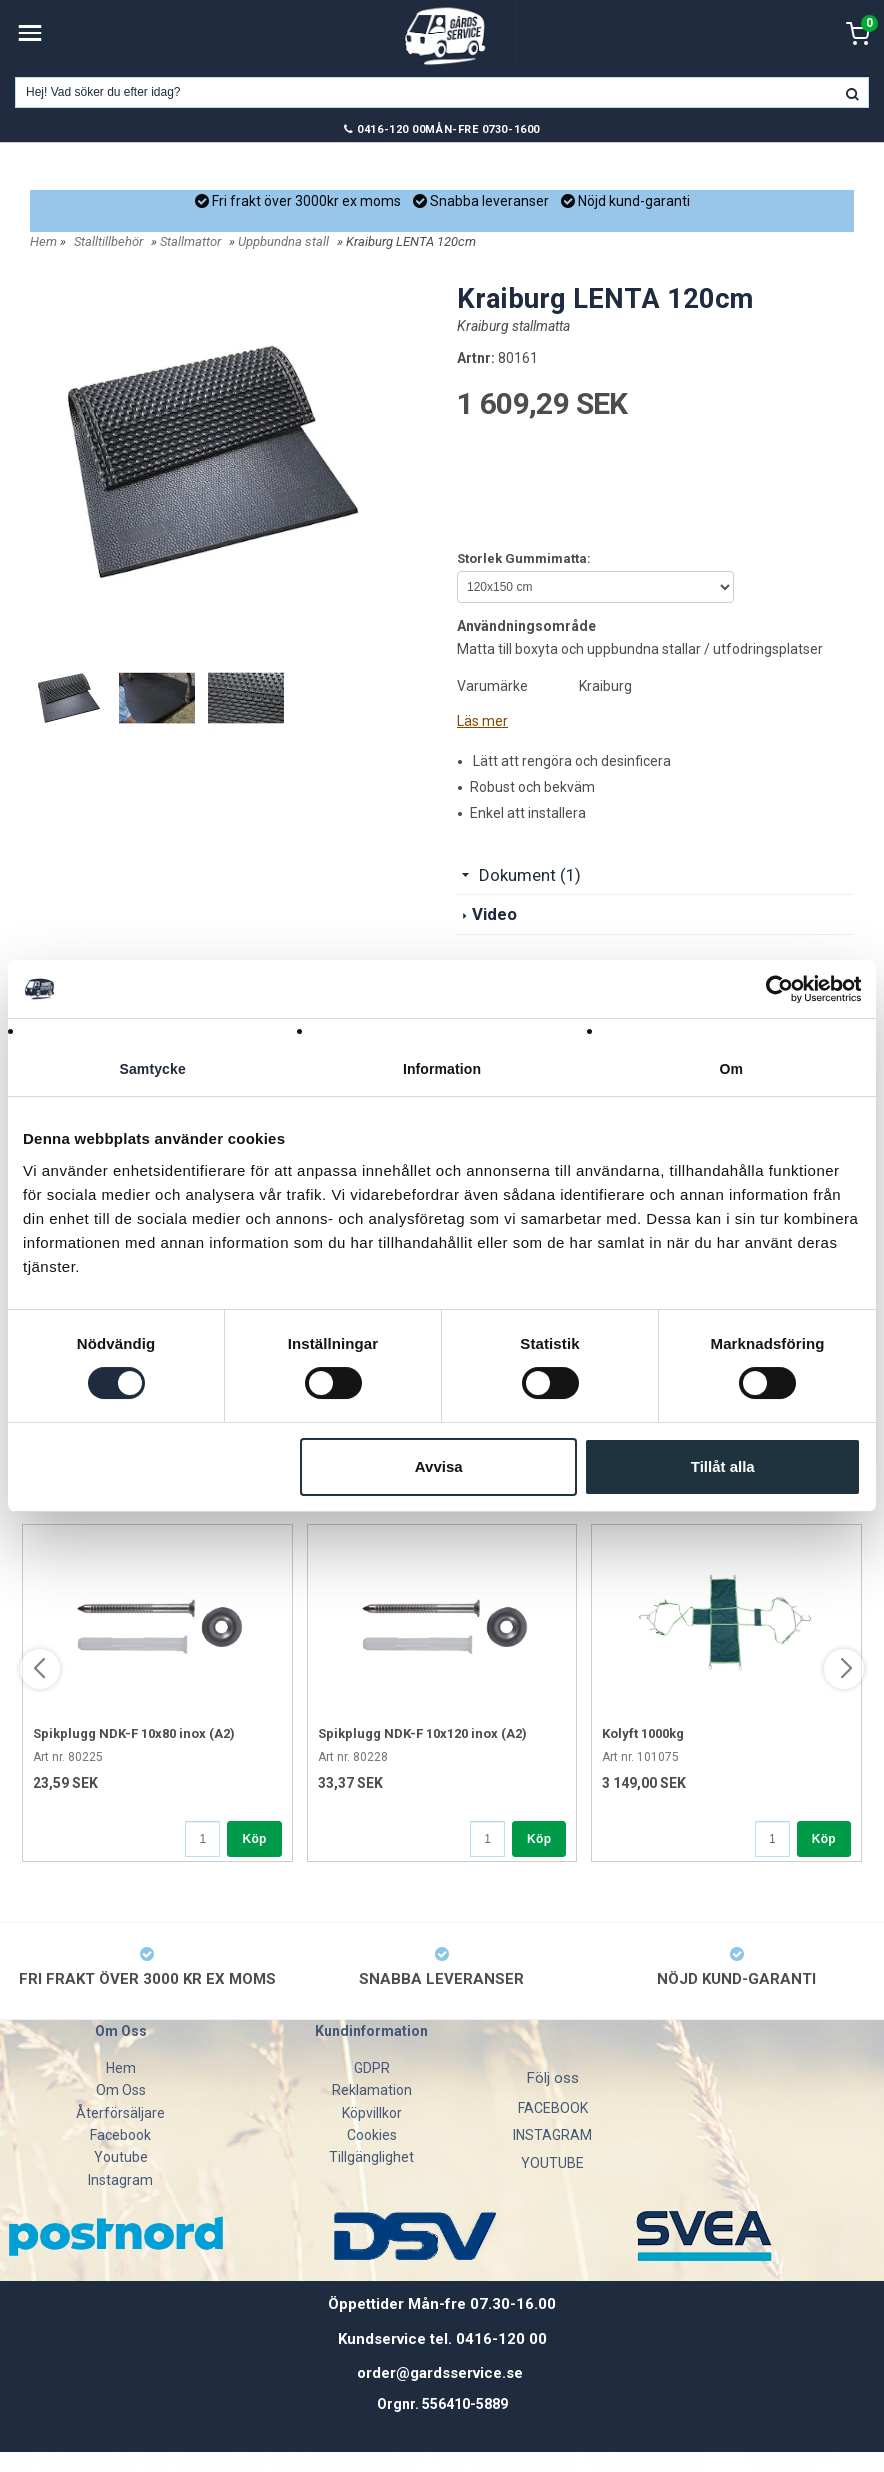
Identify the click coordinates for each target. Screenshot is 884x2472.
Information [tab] (442, 1069)
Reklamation (372, 2090)
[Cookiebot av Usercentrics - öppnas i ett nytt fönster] (773, 988)
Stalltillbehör (108, 241)
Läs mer (482, 721)
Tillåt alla (723, 1468)
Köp (254, 1839)
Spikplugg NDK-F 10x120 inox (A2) (422, 1733)
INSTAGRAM (552, 2135)
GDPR (372, 2068)
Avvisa (439, 1468)
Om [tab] (731, 1069)
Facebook (120, 2135)
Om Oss (121, 2090)
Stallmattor (190, 241)
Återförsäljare (120, 2113)
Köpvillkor (372, 2113)
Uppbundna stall (283, 241)
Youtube (121, 2157)
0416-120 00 (391, 129)
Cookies (372, 2135)
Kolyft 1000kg (643, 1733)
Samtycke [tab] (152, 1069)
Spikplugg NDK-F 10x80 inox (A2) (134, 1733)
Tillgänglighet (371, 2157)
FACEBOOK (553, 2108)
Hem (43, 241)
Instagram (120, 2180)
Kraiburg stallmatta (513, 326)
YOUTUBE (552, 2163)
